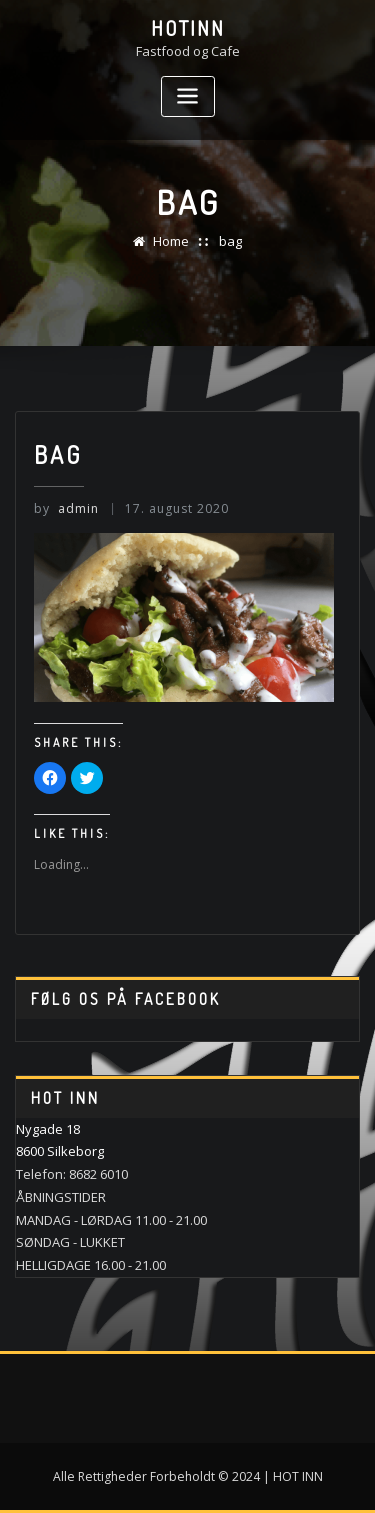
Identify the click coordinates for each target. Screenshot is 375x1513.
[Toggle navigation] (188, 96)
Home (171, 241)
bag (230, 241)
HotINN (188, 28)
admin (66, 508)
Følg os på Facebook (126, 999)
